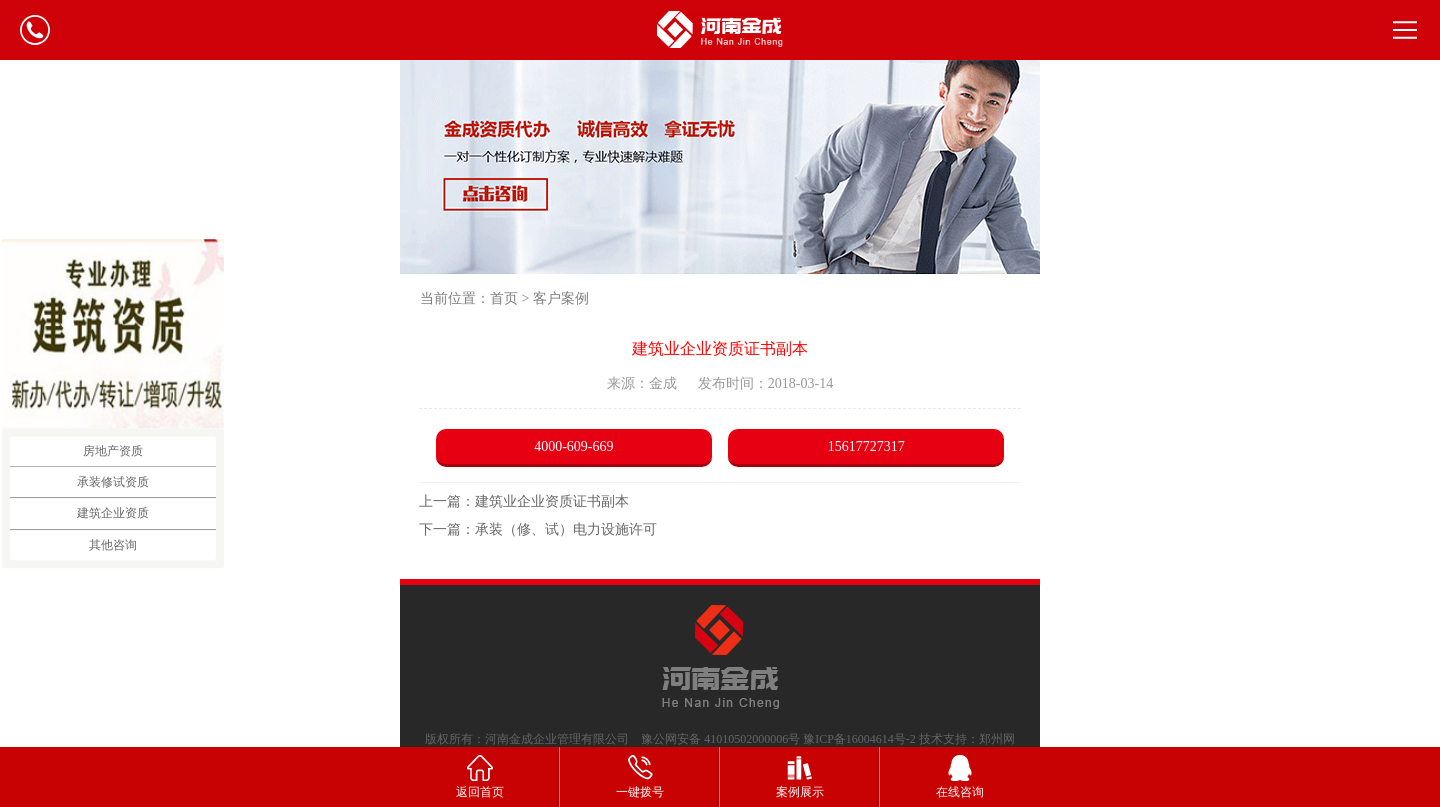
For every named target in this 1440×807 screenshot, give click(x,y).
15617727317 (866, 446)
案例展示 (800, 775)
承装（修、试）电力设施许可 (566, 529)
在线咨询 (960, 775)
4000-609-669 (573, 446)
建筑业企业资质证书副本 (552, 501)
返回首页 (480, 775)
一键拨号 (640, 775)
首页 (504, 298)
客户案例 (561, 298)
